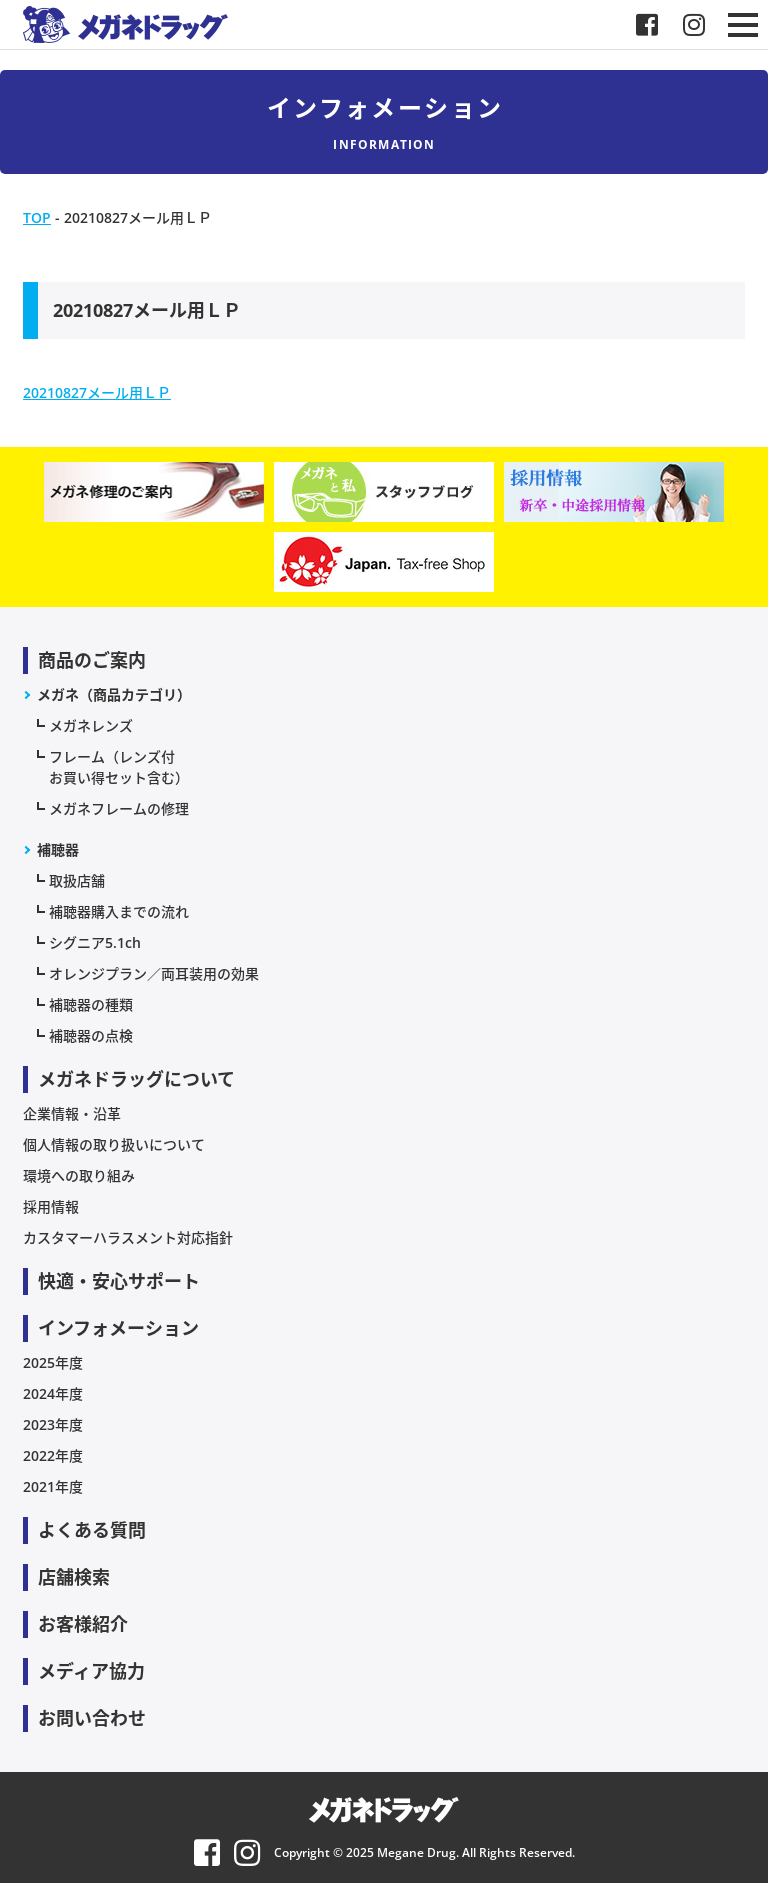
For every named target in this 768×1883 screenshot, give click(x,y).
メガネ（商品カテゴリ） (114, 694)
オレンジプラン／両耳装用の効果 (154, 973)
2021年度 (53, 1486)
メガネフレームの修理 (119, 808)
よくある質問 (92, 1530)
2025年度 (53, 1362)
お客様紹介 (83, 1624)
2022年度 (53, 1455)
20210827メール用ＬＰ (97, 392)
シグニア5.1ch (95, 942)
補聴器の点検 (91, 1035)
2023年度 (53, 1424)
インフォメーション (118, 1328)
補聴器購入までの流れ (119, 911)
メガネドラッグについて (136, 1079)
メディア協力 (91, 1671)
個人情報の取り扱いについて (114, 1144)
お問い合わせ (92, 1718)
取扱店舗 (77, 880)
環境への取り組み (79, 1175)
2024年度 (53, 1393)
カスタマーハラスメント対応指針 (128, 1237)
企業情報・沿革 (72, 1113)
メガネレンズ (91, 725)
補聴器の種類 (91, 1004)
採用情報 (51, 1206)
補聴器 (58, 849)
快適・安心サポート (119, 1281)
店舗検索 (74, 1577)
